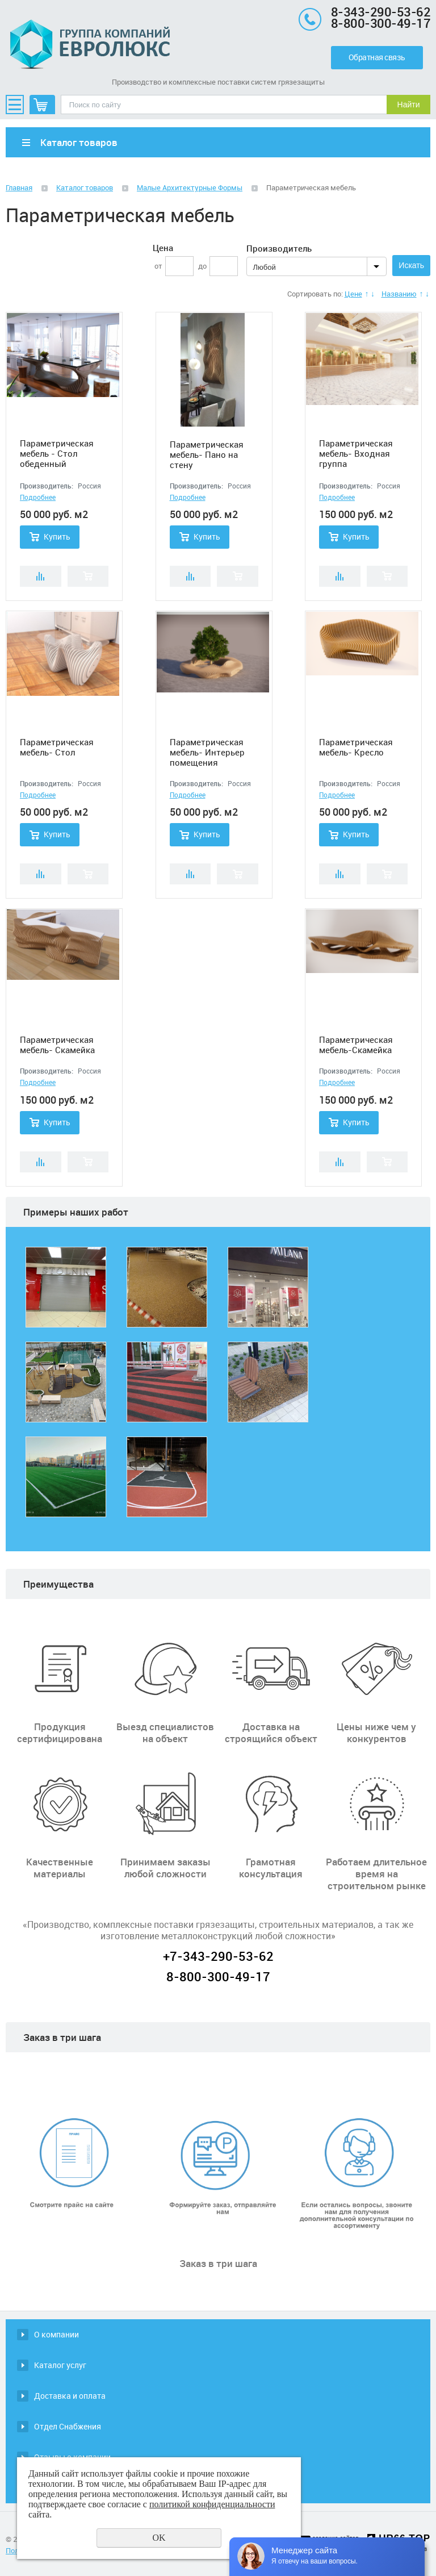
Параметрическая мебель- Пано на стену (207, 454)
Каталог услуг (60, 2365)
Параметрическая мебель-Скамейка (356, 1044)
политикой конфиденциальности (212, 2504)
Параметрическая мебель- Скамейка (57, 1044)
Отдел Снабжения (67, 2426)
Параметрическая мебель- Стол (57, 747)
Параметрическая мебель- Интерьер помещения (207, 752)
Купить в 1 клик (88, 576)
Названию (399, 294)
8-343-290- (364, 11)
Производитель (279, 248)
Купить (57, 536)
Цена (163, 247)
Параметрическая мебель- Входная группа (356, 453)
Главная (19, 187)
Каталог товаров (84, 187)
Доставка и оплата (70, 2395)
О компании (56, 2334)
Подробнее (38, 497)
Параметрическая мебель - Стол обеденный (57, 453)
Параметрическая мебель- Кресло (356, 747)
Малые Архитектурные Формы (189, 187)
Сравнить (40, 576)
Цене (353, 294)
